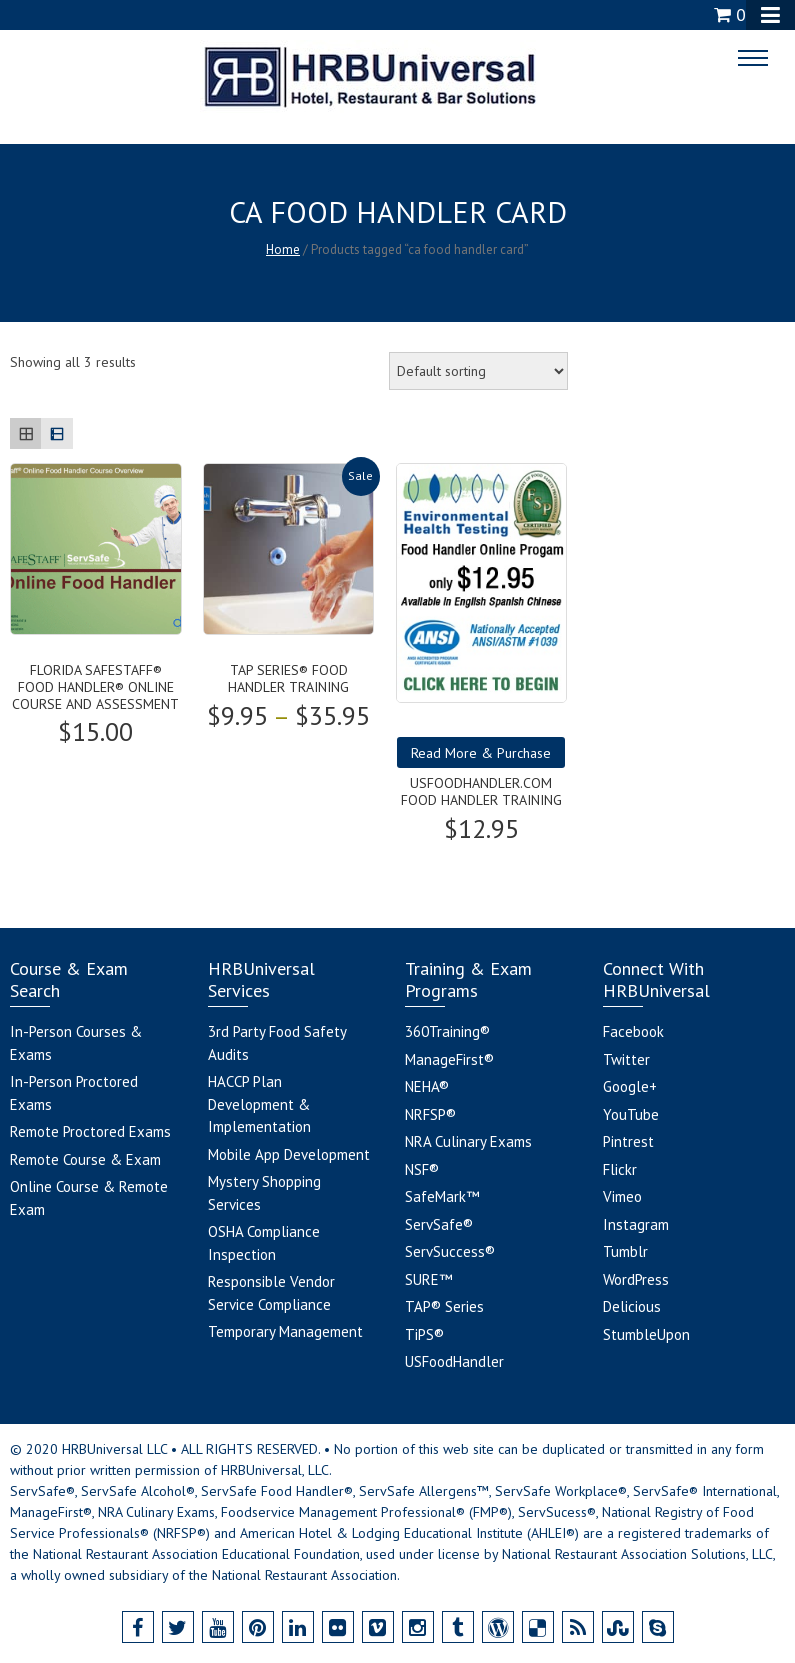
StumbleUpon (646, 1334)
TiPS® (424, 1334)
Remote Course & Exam (85, 1159)
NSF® (422, 1169)
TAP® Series (444, 1306)
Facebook (633, 1031)
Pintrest (628, 1141)
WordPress (636, 1279)
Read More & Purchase (481, 753)
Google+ (630, 1086)
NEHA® (427, 1086)
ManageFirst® (449, 1059)
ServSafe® (439, 1224)
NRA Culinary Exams (468, 1141)
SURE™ (428, 1279)
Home (283, 249)
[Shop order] (478, 371)
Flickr (620, 1169)
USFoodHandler (454, 1361)
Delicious (632, 1306)
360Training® (447, 1031)
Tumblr (625, 1251)
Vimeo (622, 1196)
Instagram (636, 1224)
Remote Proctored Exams (90, 1131)
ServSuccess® (450, 1251)
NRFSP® (430, 1114)
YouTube (631, 1114)
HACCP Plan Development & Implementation (259, 1104)
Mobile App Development (289, 1154)
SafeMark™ (442, 1196)
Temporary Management (285, 1331)
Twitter (626, 1059)
